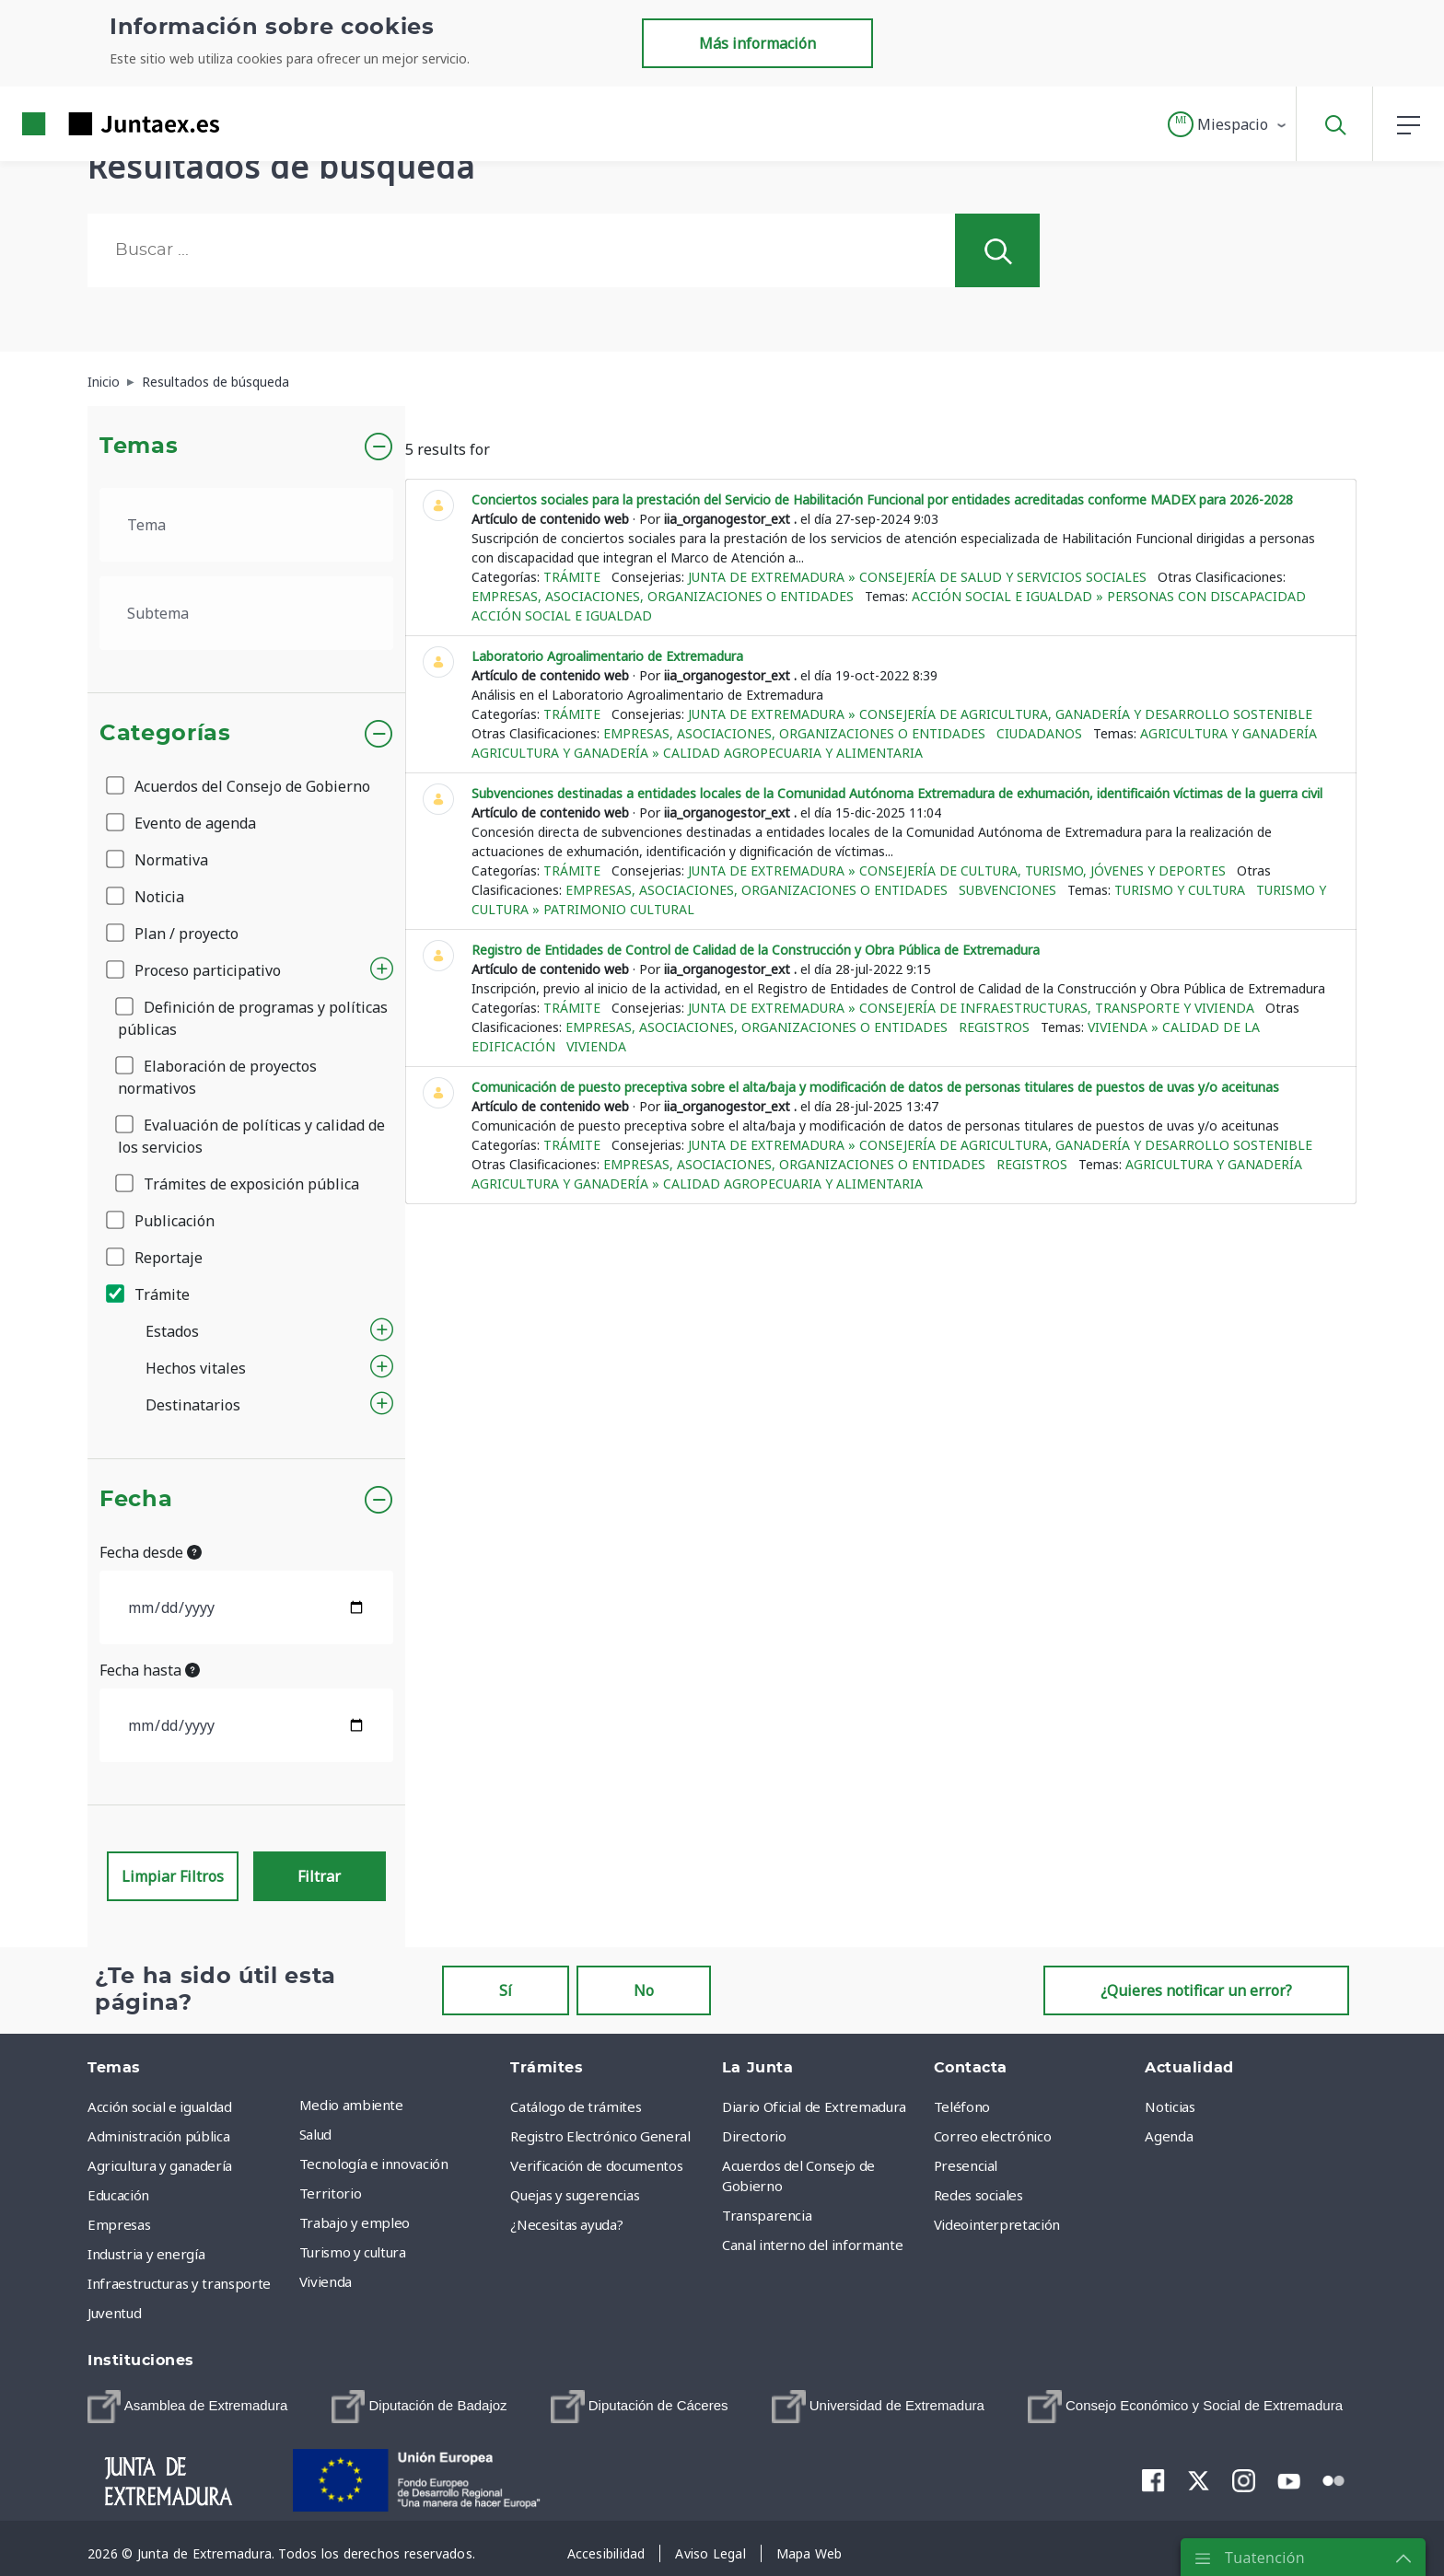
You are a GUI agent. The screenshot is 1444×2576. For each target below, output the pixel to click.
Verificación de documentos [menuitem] (596, 2165)
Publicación (162, 1221)
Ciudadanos (1039, 733)
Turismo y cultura (1179, 890)
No (644, 1990)
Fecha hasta (149, 1670)
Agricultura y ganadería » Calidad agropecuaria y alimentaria (697, 752)
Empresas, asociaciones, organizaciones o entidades (663, 596)
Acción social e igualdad (562, 615)
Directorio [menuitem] (754, 2136)
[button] (1228, 124)
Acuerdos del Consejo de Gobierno (239, 786)
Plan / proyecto (174, 933)
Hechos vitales (196, 1368)
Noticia (146, 897)
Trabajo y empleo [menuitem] (354, 2222)
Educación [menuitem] (118, 2195)
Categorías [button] (165, 734)
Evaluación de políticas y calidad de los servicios (251, 1136)
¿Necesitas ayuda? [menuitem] (566, 2224)
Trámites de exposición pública (238, 1184)
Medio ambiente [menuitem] (351, 2104)
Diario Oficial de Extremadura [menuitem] (814, 2106)
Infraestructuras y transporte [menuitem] (179, 2283)
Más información (757, 43)
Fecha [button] (135, 1500)
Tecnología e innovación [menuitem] (373, 2163)
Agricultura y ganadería (1228, 733)
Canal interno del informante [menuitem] (812, 2244)
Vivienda (596, 1046)
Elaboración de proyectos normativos (217, 1077)
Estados (172, 1331)
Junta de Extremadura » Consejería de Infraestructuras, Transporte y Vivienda (971, 1007)
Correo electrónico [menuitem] (993, 2136)
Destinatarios (193, 1405)
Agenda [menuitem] (1169, 2136)
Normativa (158, 860)
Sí (505, 1990)
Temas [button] (138, 446)
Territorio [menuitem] (330, 2193)
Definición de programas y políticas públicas (253, 1018)
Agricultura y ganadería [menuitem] (159, 2165)
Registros (994, 1027)
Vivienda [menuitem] (325, 2281)
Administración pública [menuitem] (158, 2136)
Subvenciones (1007, 890)
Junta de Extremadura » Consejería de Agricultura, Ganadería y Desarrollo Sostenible (1000, 714)
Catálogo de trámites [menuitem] (575, 2106)
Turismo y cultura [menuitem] (352, 2252)
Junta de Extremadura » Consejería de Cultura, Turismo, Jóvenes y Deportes (957, 870)
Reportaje (156, 1257)
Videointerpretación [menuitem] (997, 2224)
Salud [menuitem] (315, 2134)
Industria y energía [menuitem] (145, 2254)
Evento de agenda (182, 823)
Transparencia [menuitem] (766, 2215)
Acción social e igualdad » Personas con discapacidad (1109, 596)
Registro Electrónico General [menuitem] (600, 2136)
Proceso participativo (195, 970)
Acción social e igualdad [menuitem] (159, 2106)
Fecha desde (150, 1552)
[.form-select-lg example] (246, 525)
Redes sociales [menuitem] (978, 2195)
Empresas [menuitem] (118, 2224)
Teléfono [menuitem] (962, 2106)
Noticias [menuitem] (1169, 2106)
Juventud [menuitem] (114, 2312)
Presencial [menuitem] (966, 2165)
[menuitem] (187, 2406)
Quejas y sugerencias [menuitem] (574, 2195)
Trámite (149, 1294)
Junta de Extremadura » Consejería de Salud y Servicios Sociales (917, 577)
